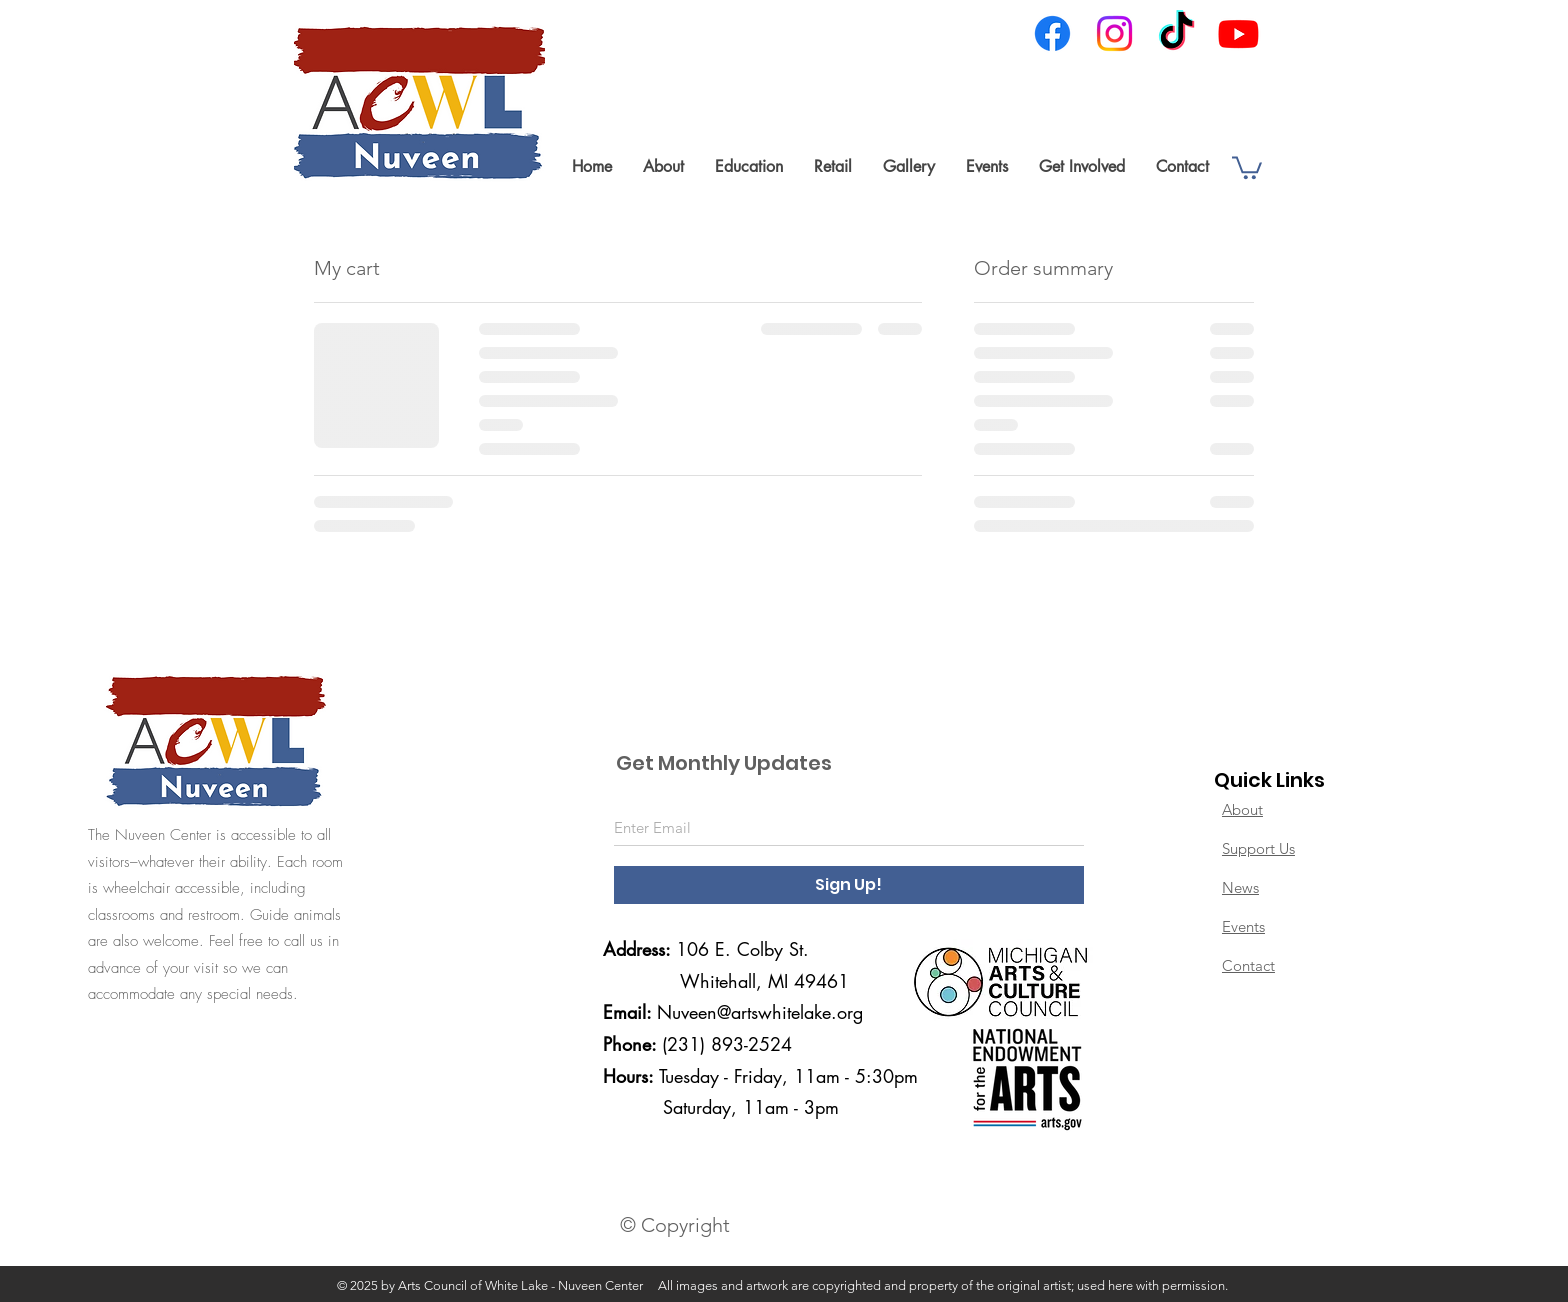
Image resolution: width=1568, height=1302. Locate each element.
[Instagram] (1114, 33)
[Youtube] (1238, 33)
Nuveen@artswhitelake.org (760, 1012)
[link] (1247, 166)
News (1240, 887)
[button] (663, 166)
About (1242, 809)
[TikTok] (1176, 33)
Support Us (1258, 848)
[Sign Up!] (849, 885)
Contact (1248, 965)
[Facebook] (1052, 33)
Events (1243, 926)
